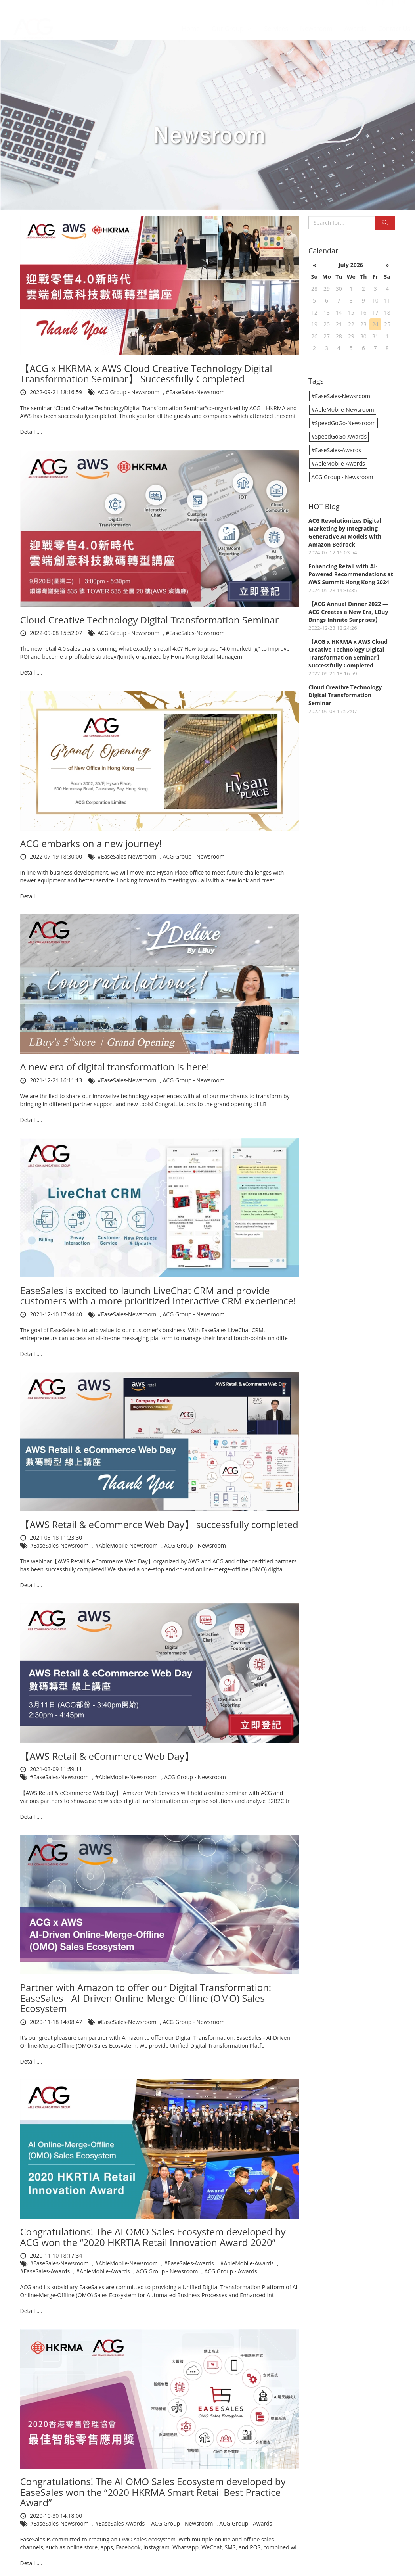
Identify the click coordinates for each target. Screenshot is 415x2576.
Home (191, 20)
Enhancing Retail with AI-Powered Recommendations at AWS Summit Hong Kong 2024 (350, 574)
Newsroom (316, 20)
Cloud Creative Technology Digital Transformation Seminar (149, 619)
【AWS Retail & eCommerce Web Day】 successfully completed (159, 1524)
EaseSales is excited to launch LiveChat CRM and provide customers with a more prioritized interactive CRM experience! (158, 1295)
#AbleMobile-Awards (247, 2263)
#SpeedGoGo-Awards (339, 436)
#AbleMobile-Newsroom (127, 1545)
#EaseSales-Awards (189, 2263)
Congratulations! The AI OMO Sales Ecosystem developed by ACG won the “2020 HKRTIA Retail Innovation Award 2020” (153, 2236)
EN (401, 6)
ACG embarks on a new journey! (91, 843)
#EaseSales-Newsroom (195, 392)
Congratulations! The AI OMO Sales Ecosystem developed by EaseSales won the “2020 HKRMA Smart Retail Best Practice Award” (153, 2492)
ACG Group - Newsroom (129, 392)
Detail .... (31, 431)
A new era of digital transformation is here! (114, 1066)
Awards (355, 20)
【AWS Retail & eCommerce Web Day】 (107, 1756)
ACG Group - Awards (230, 2271)
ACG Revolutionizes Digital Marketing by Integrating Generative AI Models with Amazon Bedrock (344, 532)
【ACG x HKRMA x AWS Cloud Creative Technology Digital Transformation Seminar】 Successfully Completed (146, 373)
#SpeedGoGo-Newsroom (343, 423)
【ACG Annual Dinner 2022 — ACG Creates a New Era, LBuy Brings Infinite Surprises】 (348, 611)
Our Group (232, 20)
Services (276, 20)
